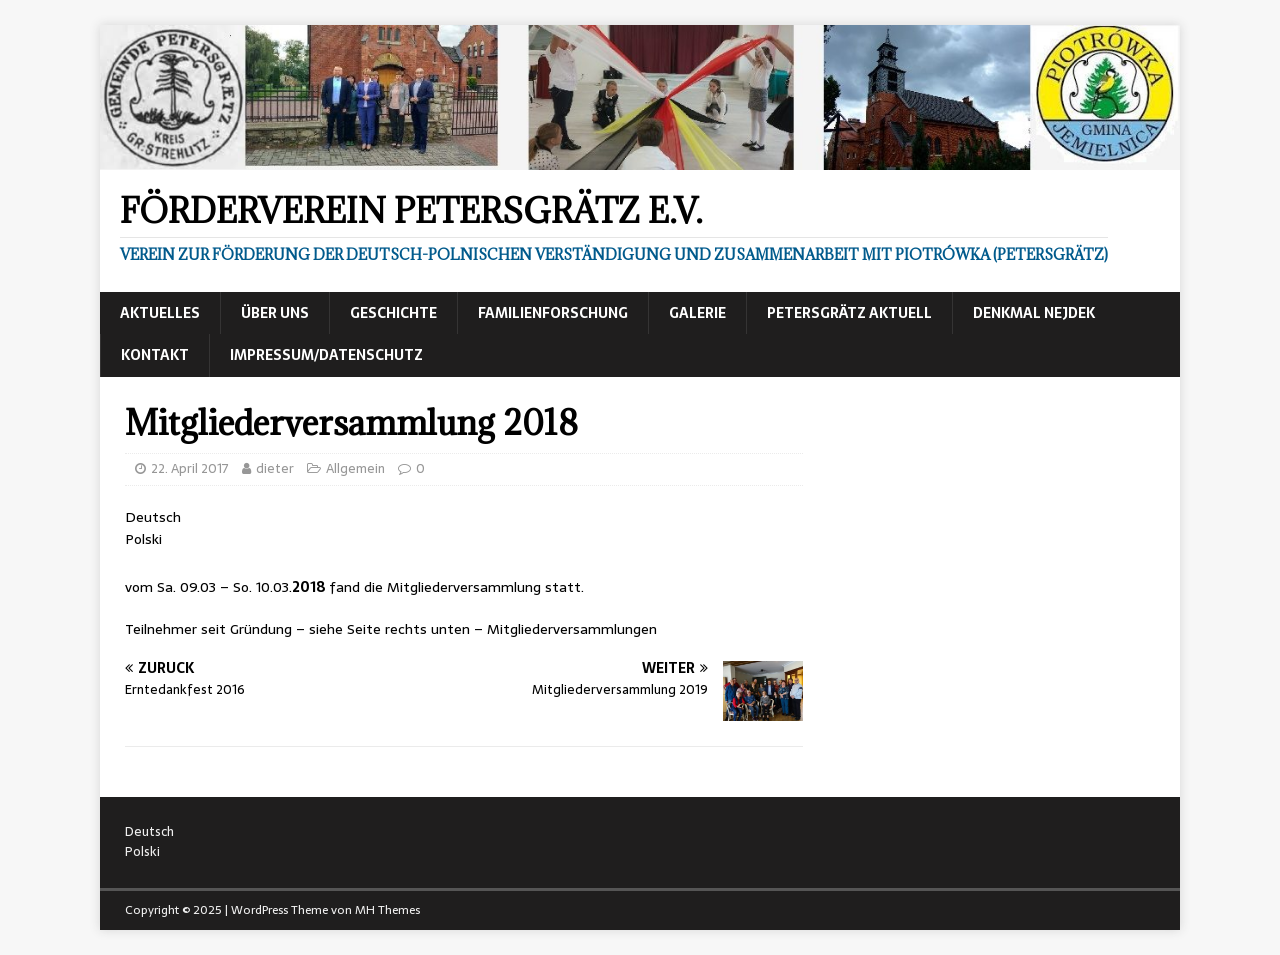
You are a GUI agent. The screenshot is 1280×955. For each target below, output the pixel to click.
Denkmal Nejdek (1034, 313)
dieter (275, 468)
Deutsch (153, 517)
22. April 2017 (190, 468)
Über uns (275, 313)
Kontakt (155, 355)
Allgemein (355, 468)
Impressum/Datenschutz (326, 355)
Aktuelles (160, 313)
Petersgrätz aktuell (849, 313)
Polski (143, 539)
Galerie (697, 313)
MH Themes (387, 910)
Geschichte (393, 313)
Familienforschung (553, 313)
